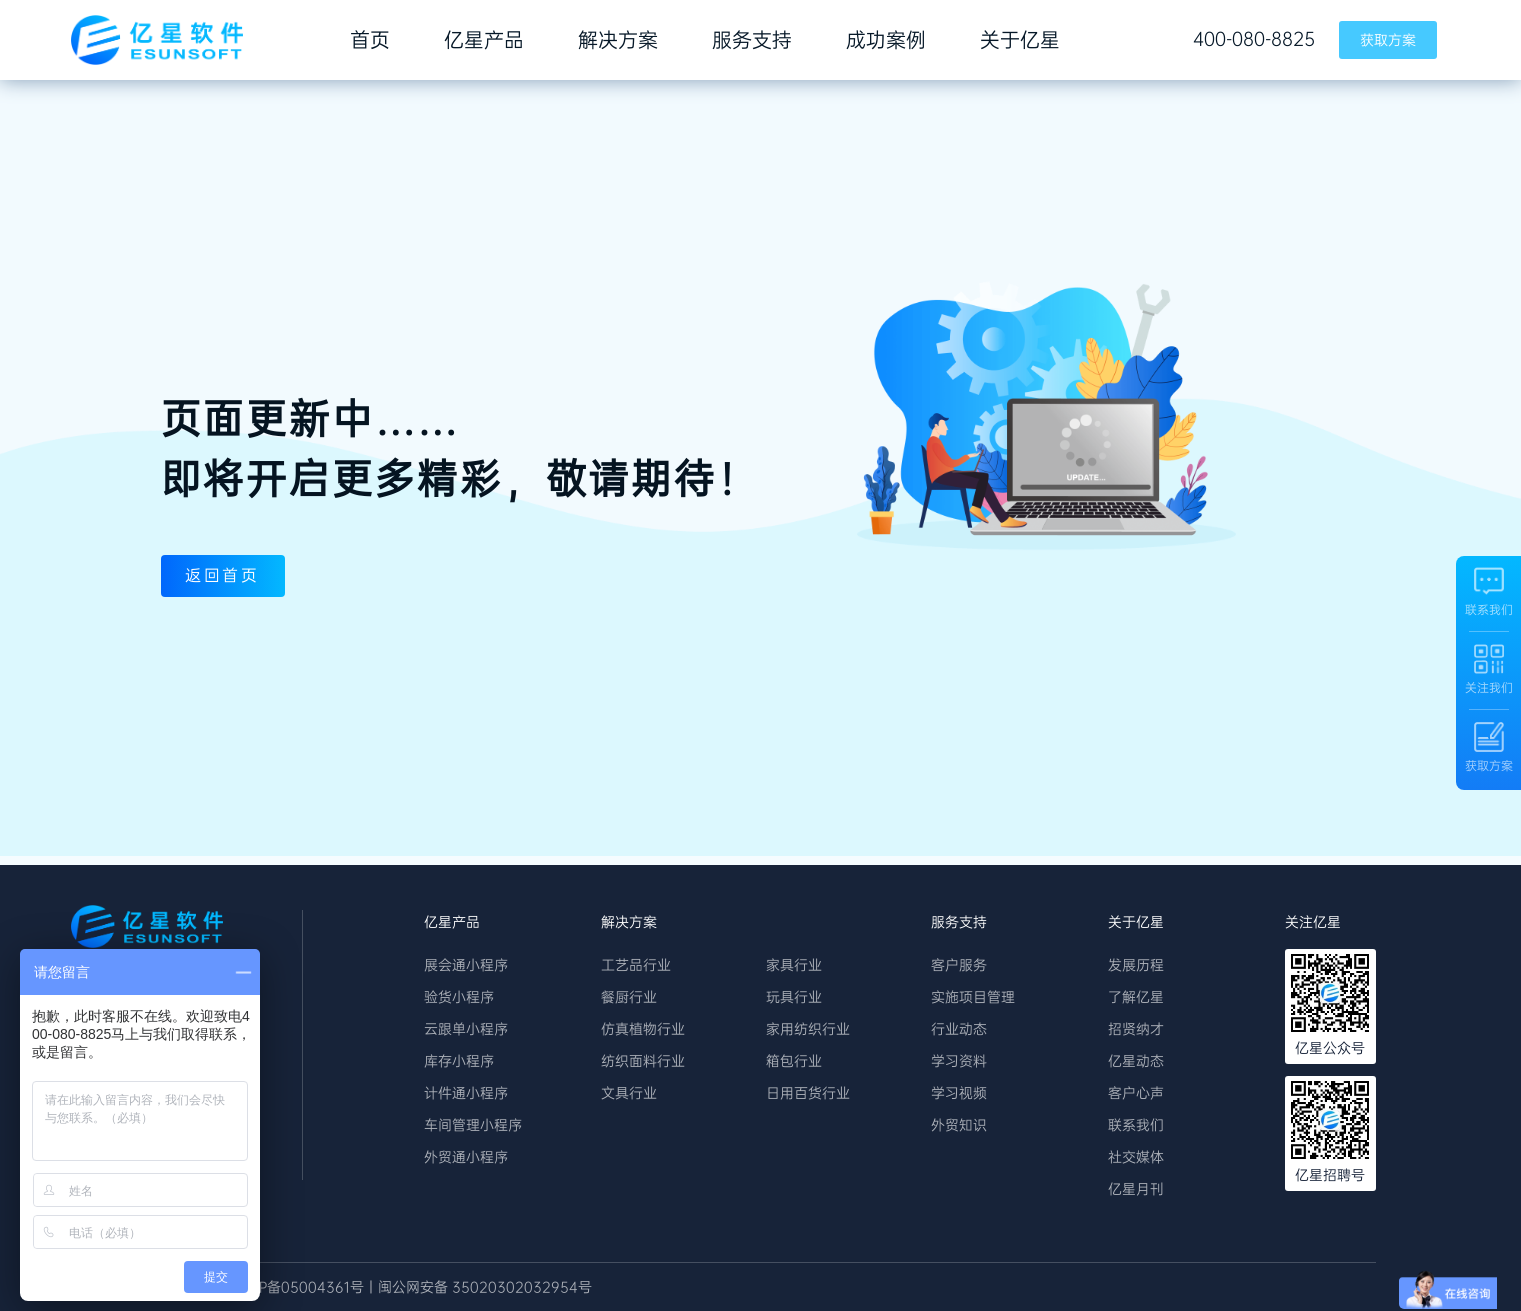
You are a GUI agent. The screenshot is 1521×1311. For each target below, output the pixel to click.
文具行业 (629, 1093)
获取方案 (1388, 40)
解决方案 (618, 40)
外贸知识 (959, 1125)
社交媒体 (1136, 1157)
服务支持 (752, 40)
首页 (370, 40)
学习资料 (959, 1061)
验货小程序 (459, 997)
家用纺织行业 (808, 1029)
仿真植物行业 (643, 1029)
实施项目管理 (973, 997)
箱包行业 (794, 1061)
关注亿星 (1313, 922)
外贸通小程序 (466, 1157)
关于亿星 (1020, 40)
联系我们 (1136, 1125)
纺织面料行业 (643, 1061)
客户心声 (1136, 1093)
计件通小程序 (466, 1093)
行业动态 (959, 1029)
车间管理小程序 (473, 1125)
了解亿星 (1136, 997)
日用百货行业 (808, 1093)
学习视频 (959, 1093)
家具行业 (794, 965)
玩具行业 (794, 997)
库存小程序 (459, 1061)
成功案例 (886, 40)
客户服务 (959, 965)
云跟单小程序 (466, 1029)
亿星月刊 (1136, 1189)
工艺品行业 (636, 965)
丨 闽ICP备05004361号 (289, 1287)
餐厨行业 (629, 997)
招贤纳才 (1136, 1029)
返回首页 (234, 577)
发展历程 (1136, 965)
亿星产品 (484, 40)
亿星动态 (1136, 1061)
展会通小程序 (466, 965)
